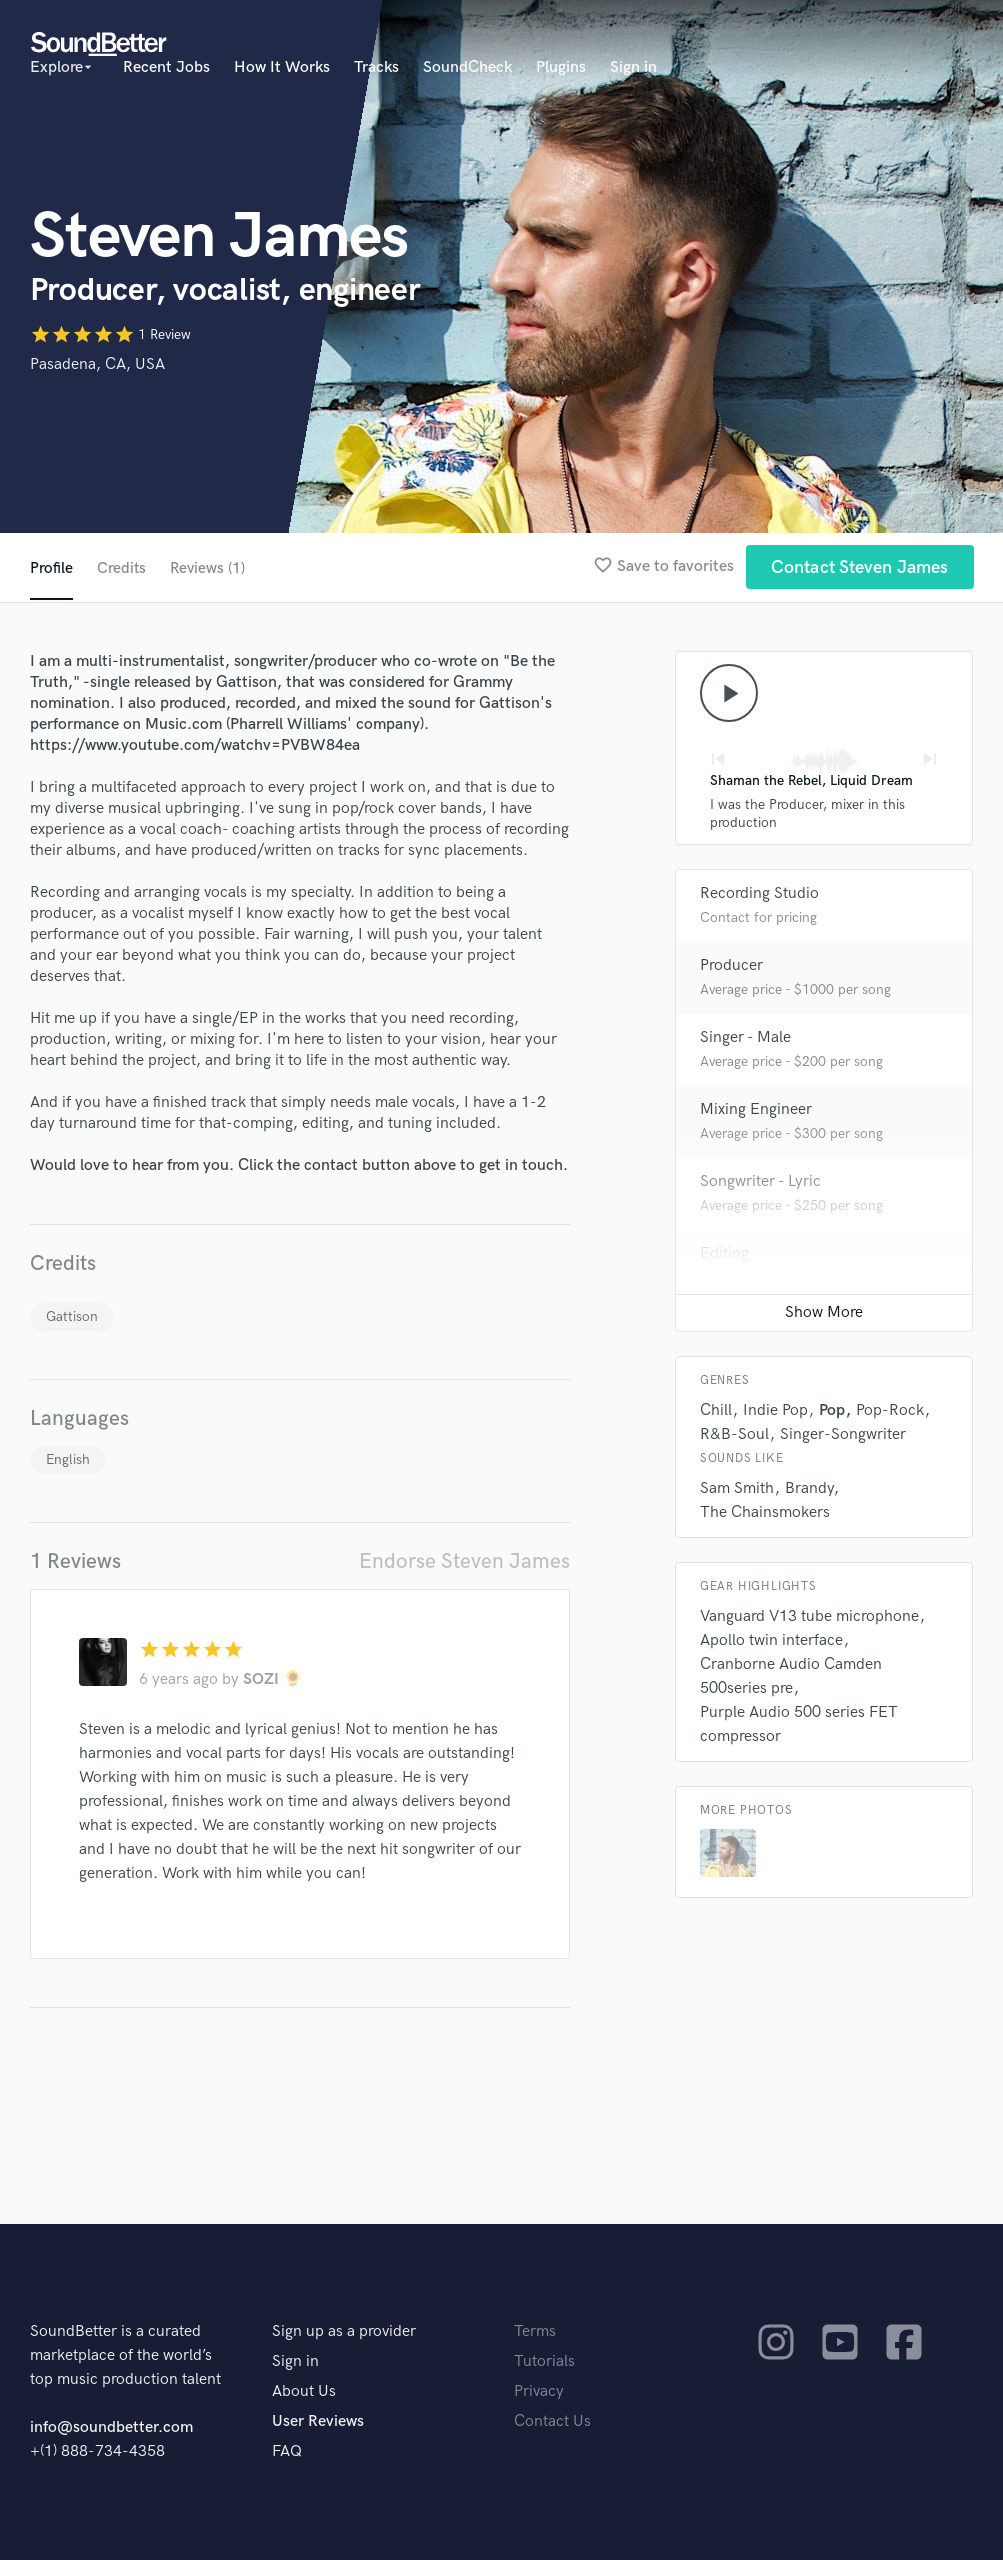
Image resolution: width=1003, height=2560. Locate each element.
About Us (304, 2391)
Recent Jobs (166, 67)
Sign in (633, 67)
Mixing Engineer (756, 1111)
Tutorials (544, 2361)
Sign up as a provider (344, 2331)
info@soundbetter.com (111, 2427)
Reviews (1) (209, 568)
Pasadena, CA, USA (97, 364)
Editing (724, 1255)
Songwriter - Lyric (760, 1183)
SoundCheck (467, 67)
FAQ (287, 2451)
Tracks (376, 67)
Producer (731, 967)
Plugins (561, 67)
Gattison (72, 1316)
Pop (832, 1412)
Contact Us (552, 2421)
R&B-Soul (734, 1436)
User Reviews (318, 2421)
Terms (535, 2331)
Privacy (539, 2391)
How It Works (282, 67)
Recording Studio (759, 895)
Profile (51, 568)
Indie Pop (775, 1412)
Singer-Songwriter (843, 1436)
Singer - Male (745, 1039)
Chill (716, 1412)
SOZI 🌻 (273, 1679)
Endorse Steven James (464, 1561)
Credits (122, 568)
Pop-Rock (890, 1412)
